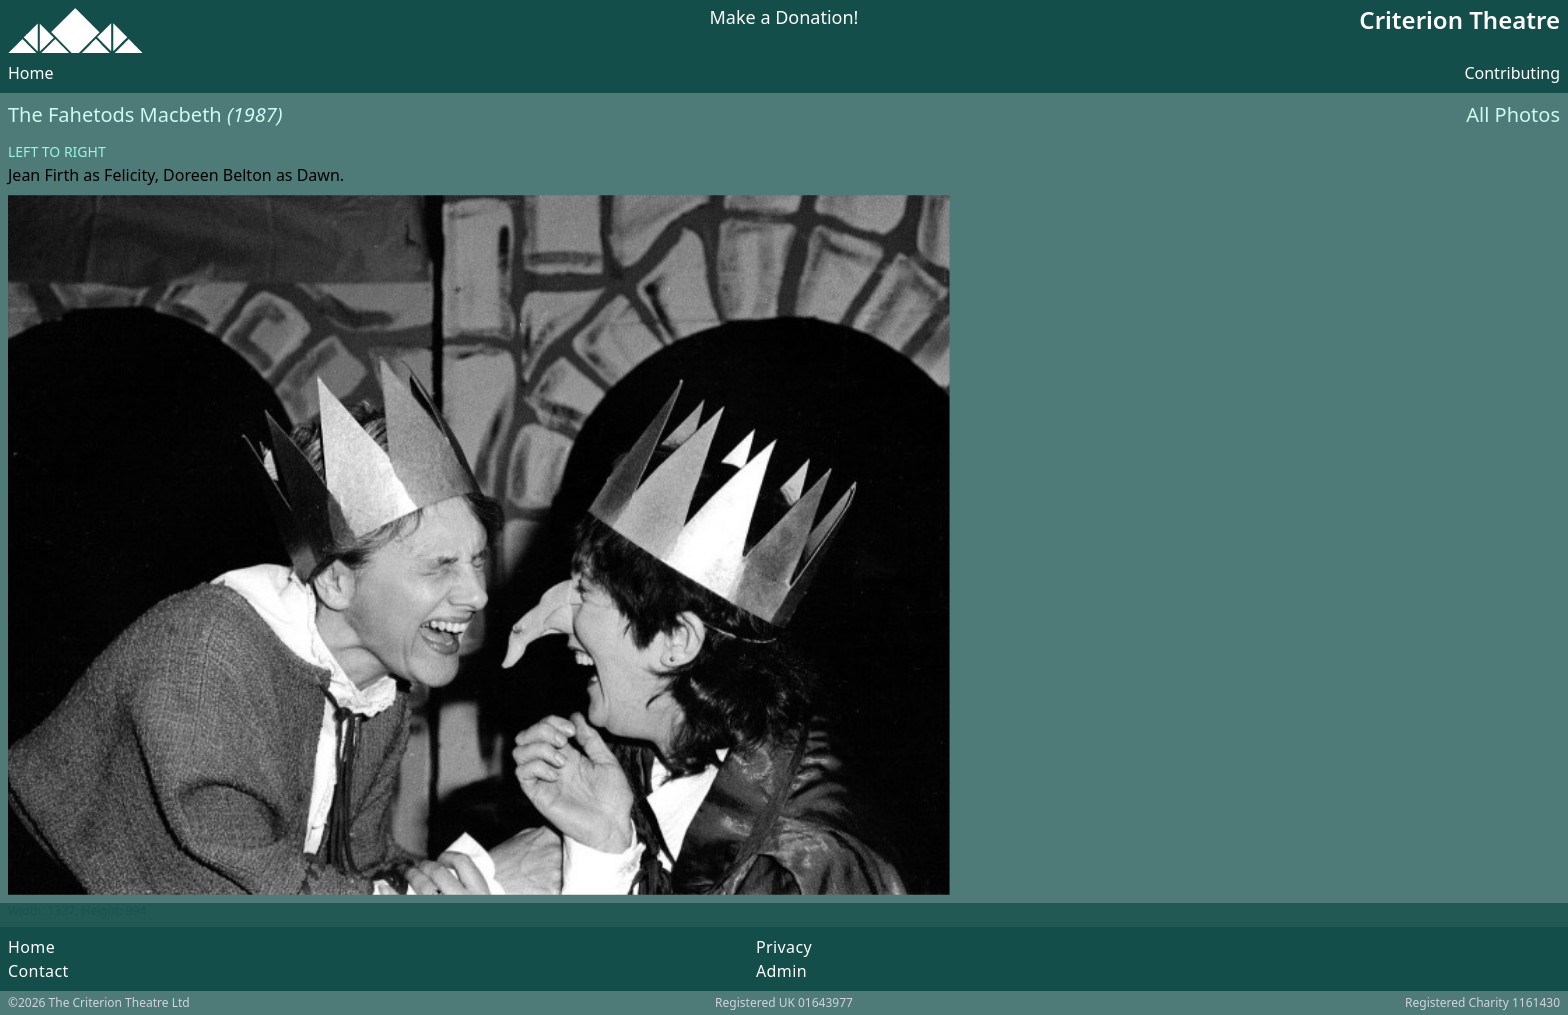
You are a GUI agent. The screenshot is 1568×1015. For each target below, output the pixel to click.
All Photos (1513, 114)
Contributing (1512, 73)
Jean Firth (43, 175)
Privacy (784, 947)
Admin (781, 971)
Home (31, 73)
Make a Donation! (784, 18)
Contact (38, 971)
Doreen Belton (217, 175)
